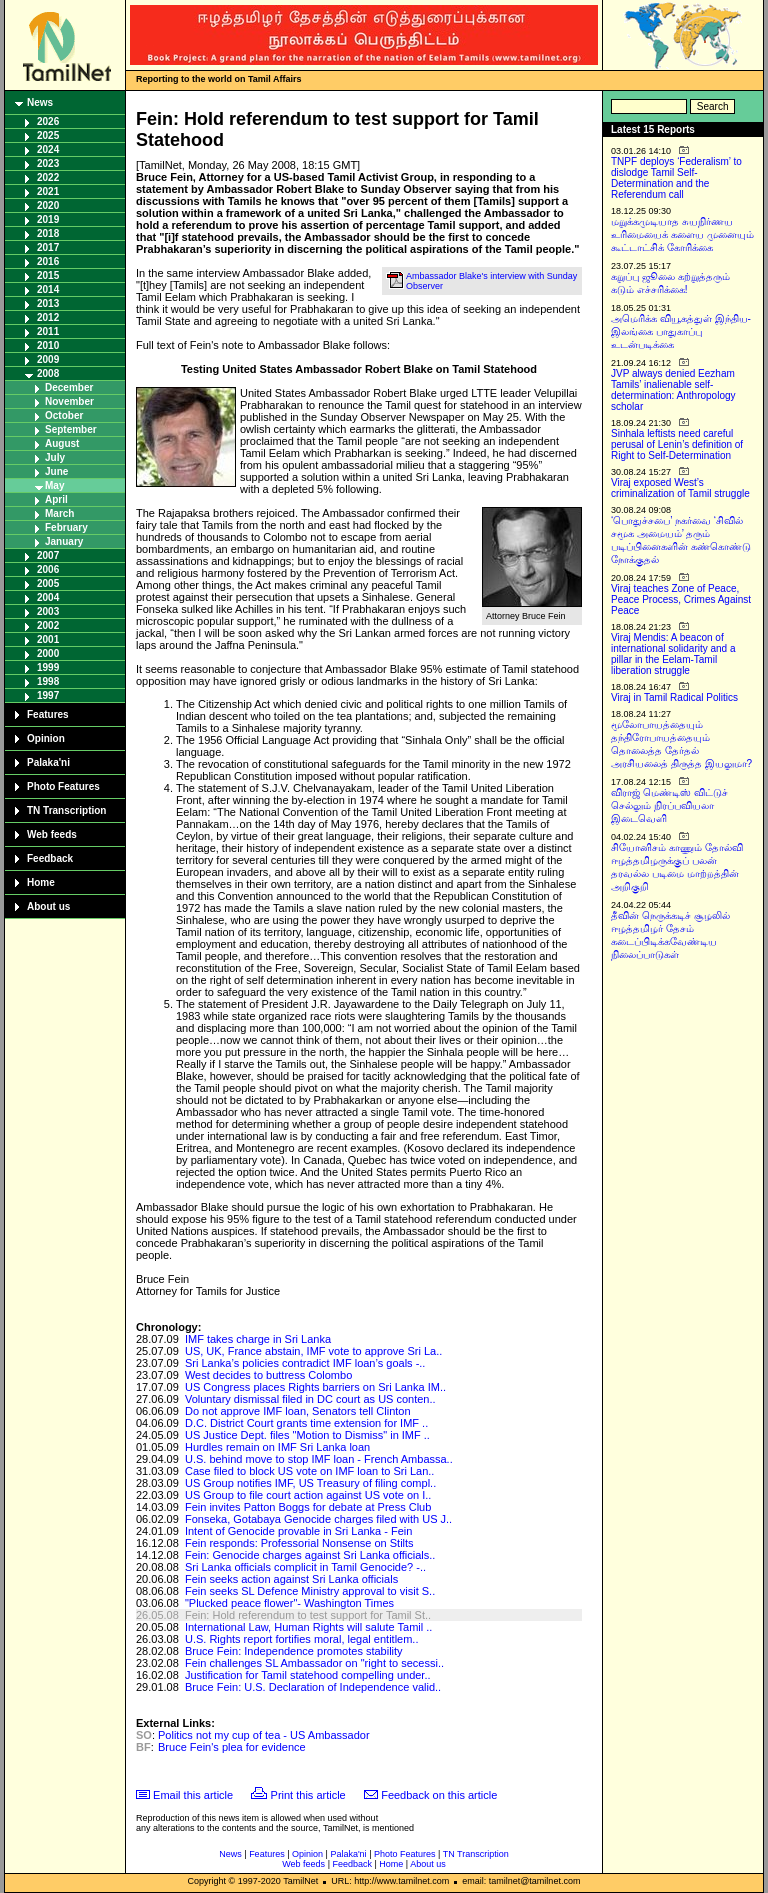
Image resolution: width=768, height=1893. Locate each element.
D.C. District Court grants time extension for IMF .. (306, 1423)
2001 (48, 639)
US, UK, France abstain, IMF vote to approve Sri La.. (313, 1351)
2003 (48, 611)
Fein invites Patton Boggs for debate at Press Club (308, 1507)
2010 (48, 345)
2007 (48, 555)
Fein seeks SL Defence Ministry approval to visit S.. (310, 1591)
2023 (48, 163)
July (55, 457)
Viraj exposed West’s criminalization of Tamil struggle (680, 488)
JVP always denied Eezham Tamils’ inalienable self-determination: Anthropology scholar (673, 390)
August (62, 443)
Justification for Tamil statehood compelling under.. (308, 1675)
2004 (48, 597)
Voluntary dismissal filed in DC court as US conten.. (310, 1399)
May (54, 485)
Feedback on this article (439, 1795)
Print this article (308, 1795)
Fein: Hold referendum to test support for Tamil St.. (308, 1615)
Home (41, 882)
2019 (48, 219)
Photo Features (63, 786)
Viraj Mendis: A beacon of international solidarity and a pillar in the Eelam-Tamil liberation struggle (673, 654)
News (40, 102)
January (64, 541)
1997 (48, 695)
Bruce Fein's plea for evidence (232, 1747)
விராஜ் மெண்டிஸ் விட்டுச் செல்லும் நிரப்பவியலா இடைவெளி (669, 805)
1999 (48, 667)
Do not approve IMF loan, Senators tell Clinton (298, 1411)
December (69, 387)
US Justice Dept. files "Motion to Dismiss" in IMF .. (307, 1435)
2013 (48, 303)
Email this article (193, 1795)
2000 (48, 653)
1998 (48, 681)
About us (48, 906)
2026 (48, 121)
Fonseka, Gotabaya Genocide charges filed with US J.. (318, 1519)
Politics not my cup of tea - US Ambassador (264, 1735)
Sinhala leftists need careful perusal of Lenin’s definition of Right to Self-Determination (677, 444)
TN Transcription (66, 810)
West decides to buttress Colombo (268, 1375)
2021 (48, 191)
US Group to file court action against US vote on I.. (308, 1495)
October (64, 415)
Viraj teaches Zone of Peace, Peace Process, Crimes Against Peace (681, 599)
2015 (48, 275)
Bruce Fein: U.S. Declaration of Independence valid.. (313, 1687)
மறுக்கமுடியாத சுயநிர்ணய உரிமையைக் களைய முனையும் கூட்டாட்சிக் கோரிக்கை (682, 234)
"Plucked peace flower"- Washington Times (289, 1603)
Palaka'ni (48, 762)
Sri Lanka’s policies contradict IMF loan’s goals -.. (305, 1363)
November (69, 401)
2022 (48, 177)
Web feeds (52, 834)
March (59, 513)
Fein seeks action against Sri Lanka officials (291, 1579)
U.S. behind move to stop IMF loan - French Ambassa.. (319, 1459)
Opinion (46, 738)
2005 (48, 583)
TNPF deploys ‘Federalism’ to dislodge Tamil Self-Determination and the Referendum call (676, 178)
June (56, 471)
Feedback (50, 858)
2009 (48, 359)
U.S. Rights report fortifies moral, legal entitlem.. (302, 1639)
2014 (48, 289)
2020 (48, 205)
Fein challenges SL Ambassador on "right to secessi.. (314, 1663)
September (71, 429)
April (56, 499)
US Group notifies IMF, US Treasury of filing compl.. (310, 1483)
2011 (48, 331)
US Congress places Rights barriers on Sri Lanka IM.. (315, 1387)
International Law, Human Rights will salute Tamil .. (308, 1627)
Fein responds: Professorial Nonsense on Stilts (299, 1543)
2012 (48, 317)
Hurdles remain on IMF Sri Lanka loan (277, 1447)
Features (48, 714)
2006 (48, 569)
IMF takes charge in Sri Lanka (258, 1339)
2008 (48, 373)
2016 (48, 261)
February (66, 527)
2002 (48, 625)
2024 (48, 149)
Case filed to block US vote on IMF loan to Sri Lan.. (309, 1471)
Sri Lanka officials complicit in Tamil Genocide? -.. (305, 1567)
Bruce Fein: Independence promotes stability (294, 1651)
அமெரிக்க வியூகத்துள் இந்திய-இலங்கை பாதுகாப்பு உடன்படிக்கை (681, 331)
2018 (48, 233)
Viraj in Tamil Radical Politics (674, 697)
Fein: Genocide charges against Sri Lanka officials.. (310, 1555)
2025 (48, 135)
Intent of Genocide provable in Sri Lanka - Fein (298, 1531)
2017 (48, 247)
